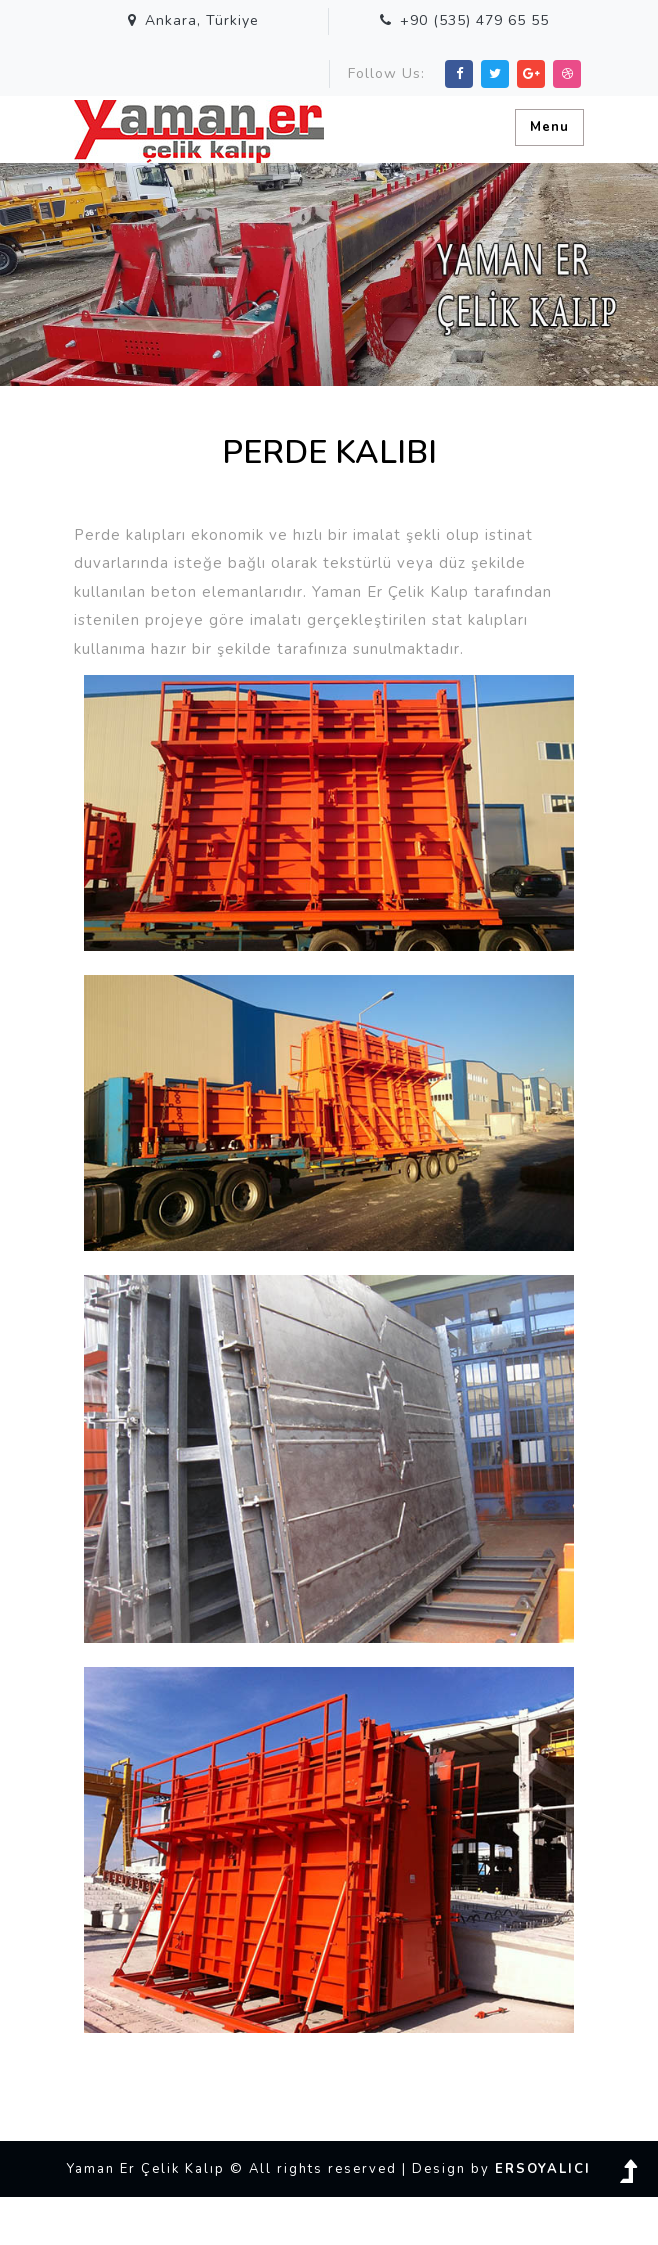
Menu (549, 127)
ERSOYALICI (543, 2169)
